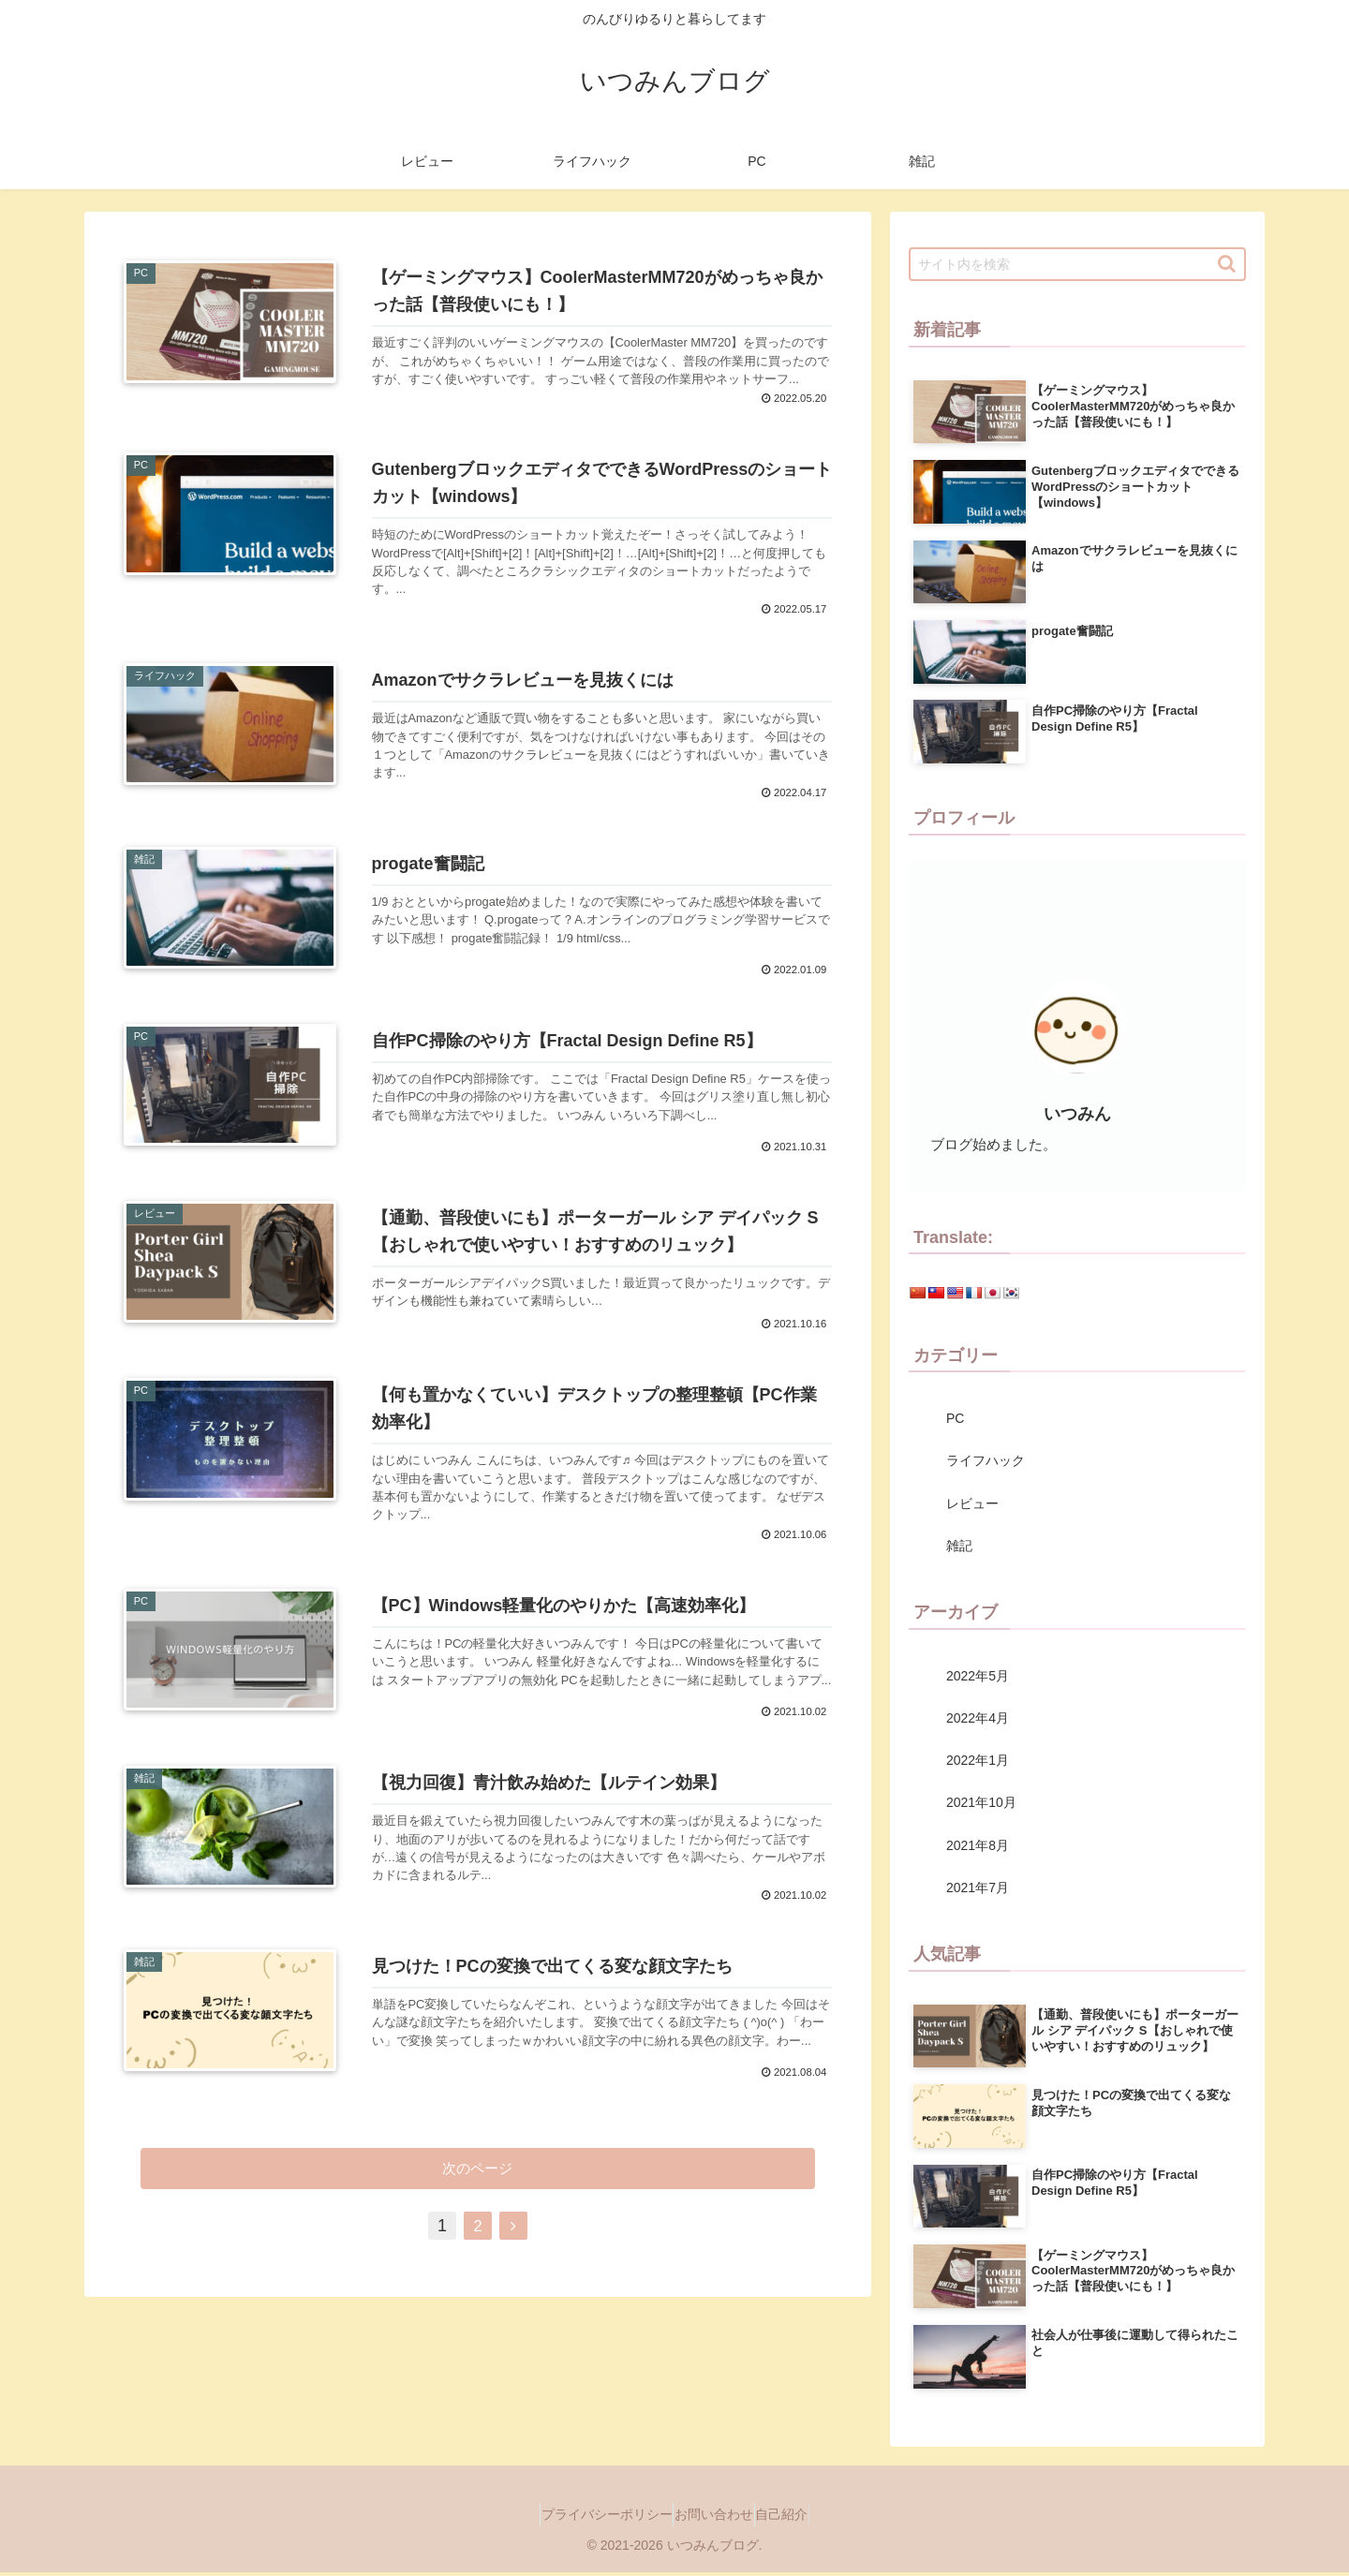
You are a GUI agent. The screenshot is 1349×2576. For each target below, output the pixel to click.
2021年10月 (981, 1802)
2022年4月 (977, 1717)
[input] (1077, 264)
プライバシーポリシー (589, 2514)
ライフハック (985, 1460)
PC (955, 1418)
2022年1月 (977, 1760)
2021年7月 (977, 1887)
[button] (1226, 263)
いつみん (1077, 1113)
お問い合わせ (713, 2514)
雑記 (959, 1545)
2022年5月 (977, 1675)
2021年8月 (977, 1845)
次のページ (478, 2301)
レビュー (972, 1503)
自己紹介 (799, 2514)
